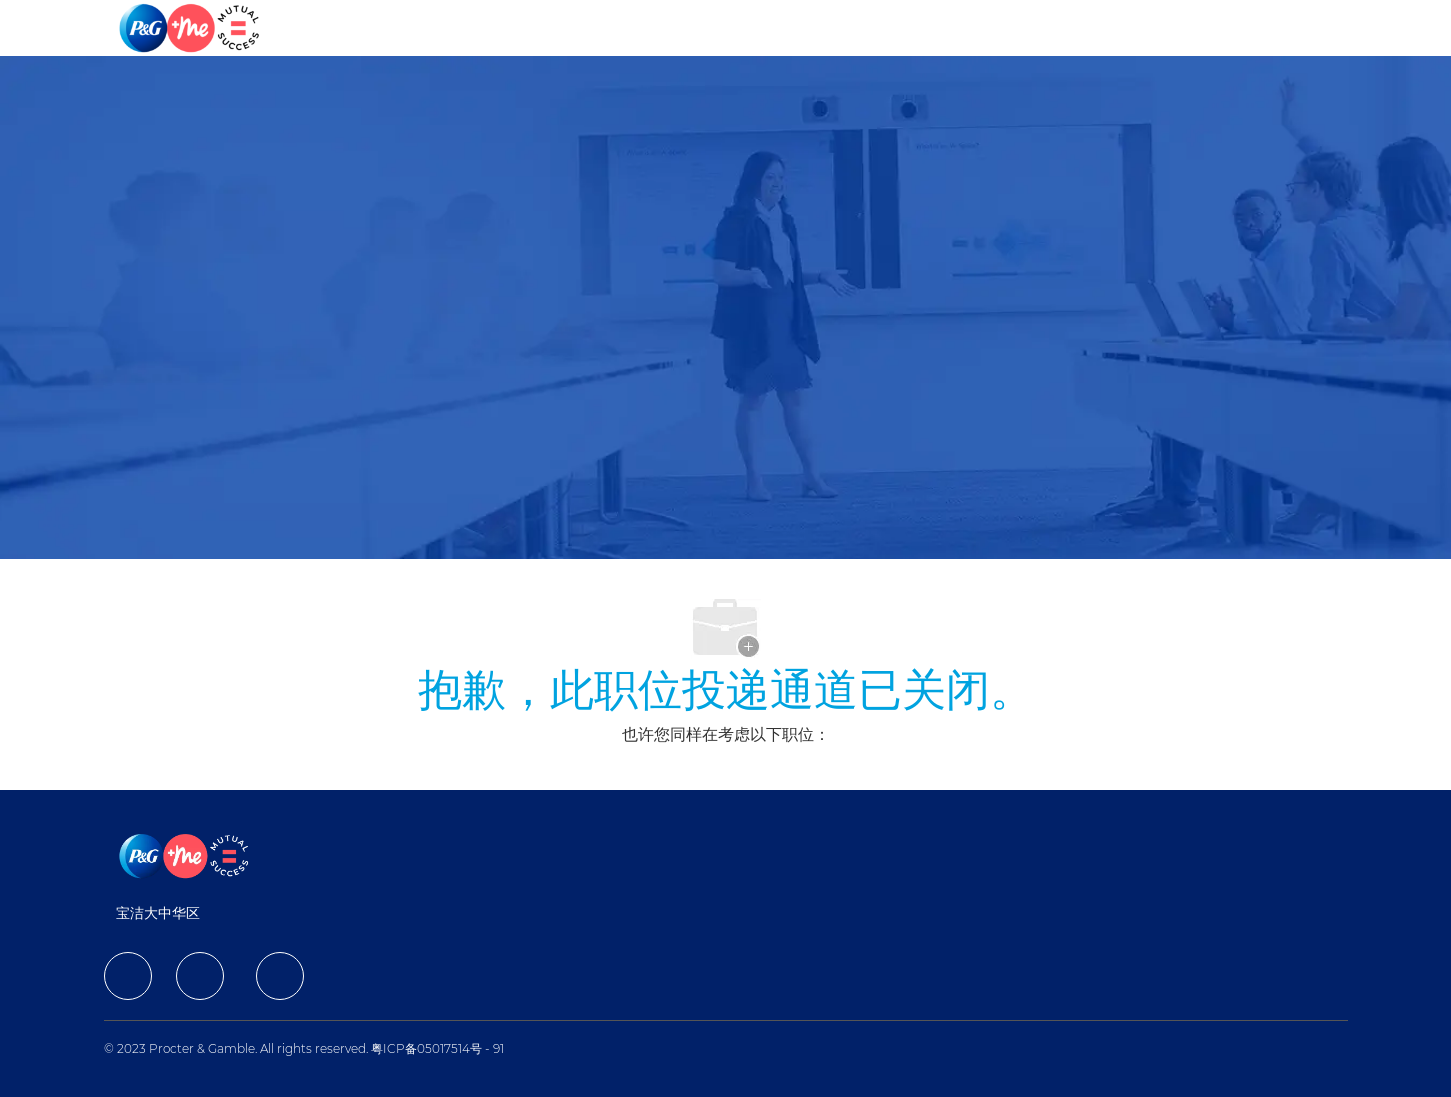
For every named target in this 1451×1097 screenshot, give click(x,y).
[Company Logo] (191, 28)
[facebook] (128, 976)
